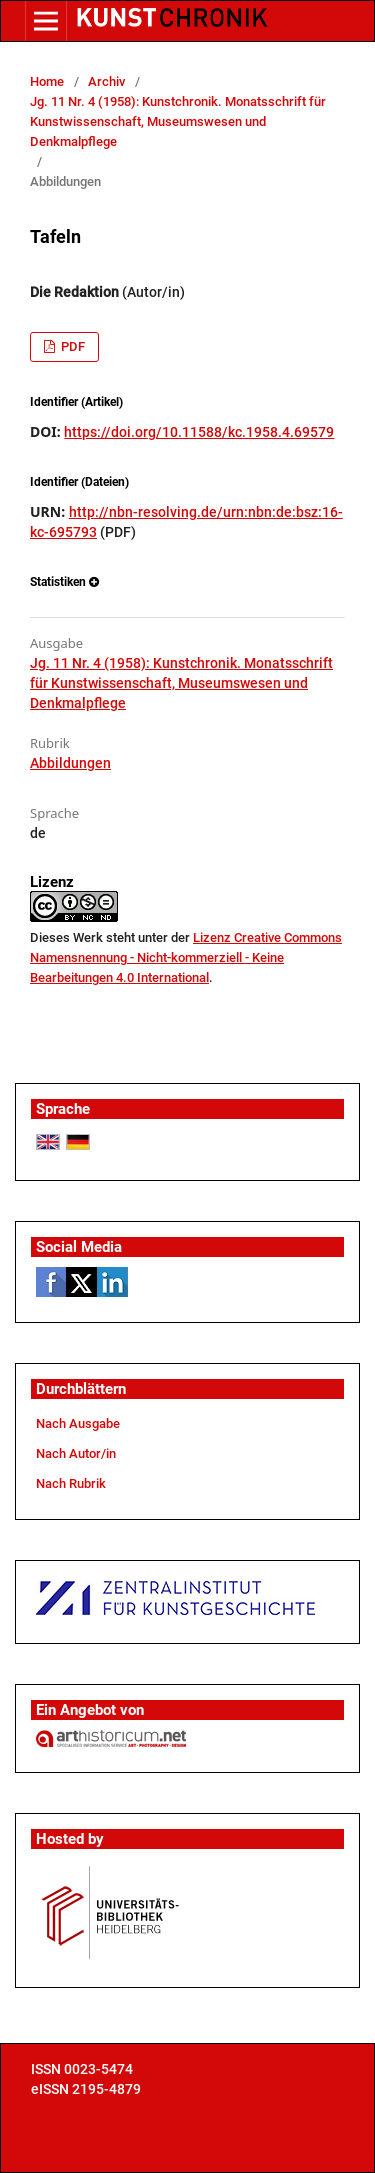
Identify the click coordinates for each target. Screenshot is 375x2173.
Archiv (106, 81)
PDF (71, 346)
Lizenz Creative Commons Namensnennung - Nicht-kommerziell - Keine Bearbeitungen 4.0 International (186, 957)
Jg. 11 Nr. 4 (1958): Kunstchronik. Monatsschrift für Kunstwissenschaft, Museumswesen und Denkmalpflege (178, 121)
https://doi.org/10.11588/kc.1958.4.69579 (199, 432)
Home (47, 81)
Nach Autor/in (76, 1453)
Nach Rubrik (71, 1483)
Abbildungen (70, 763)
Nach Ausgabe (78, 1423)
